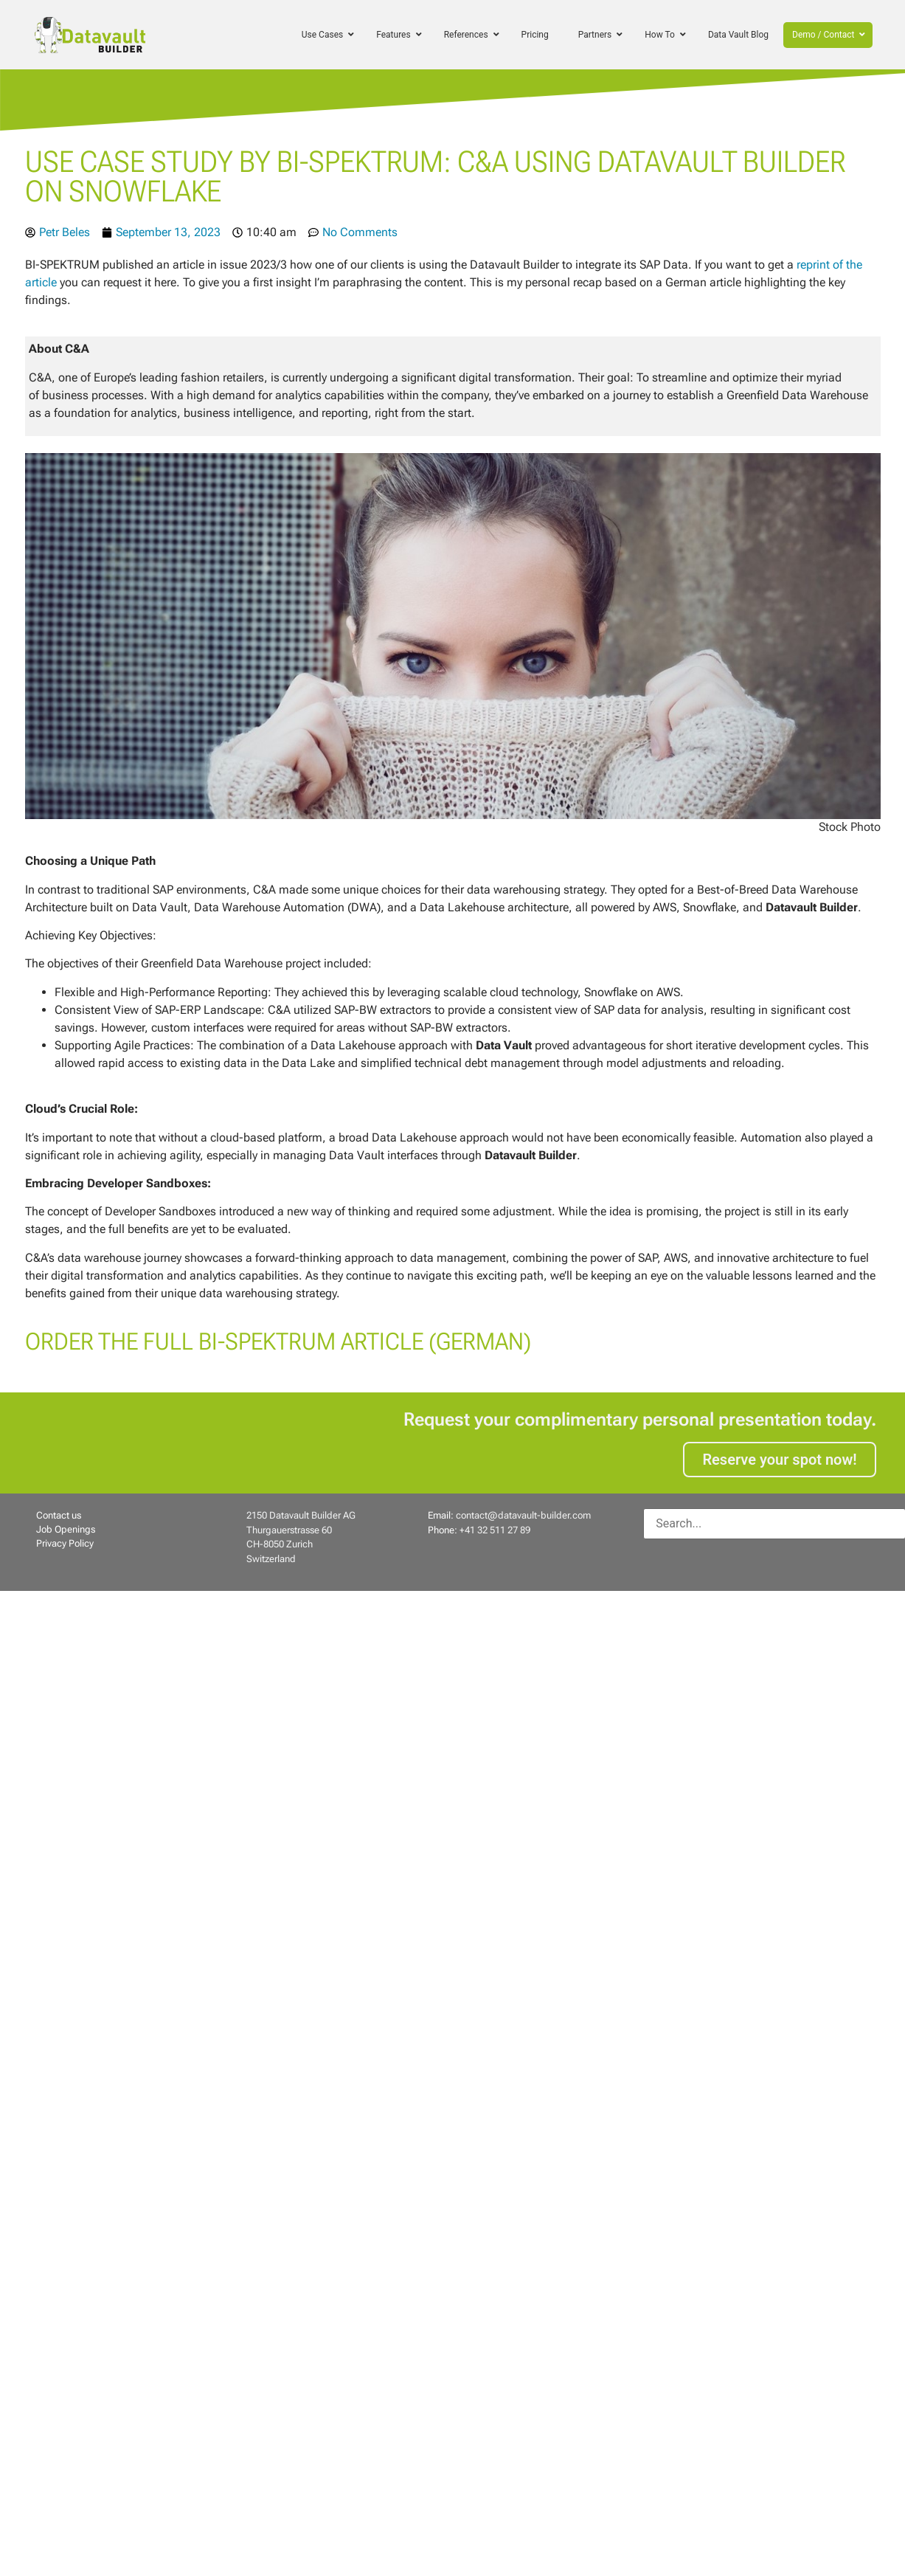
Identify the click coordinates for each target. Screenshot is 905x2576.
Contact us (58, 1515)
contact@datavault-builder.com (523, 1515)
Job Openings (65, 1529)
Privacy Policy (65, 1543)
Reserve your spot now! (779, 1459)
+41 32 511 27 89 (495, 1530)
